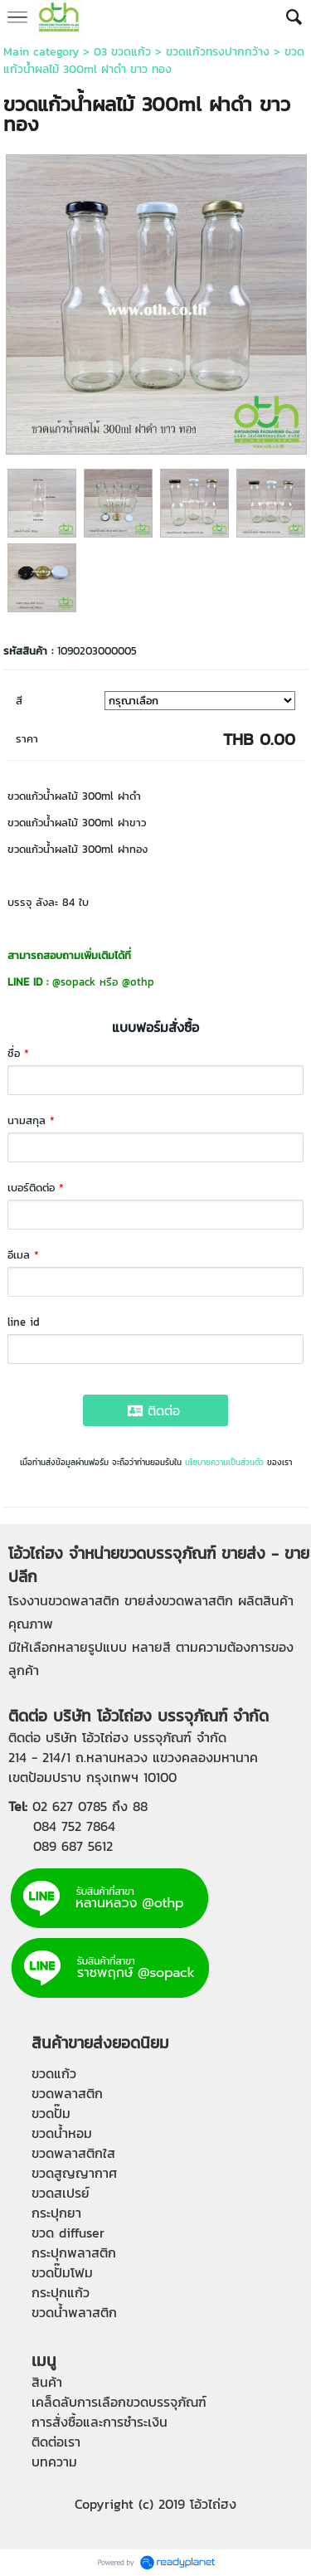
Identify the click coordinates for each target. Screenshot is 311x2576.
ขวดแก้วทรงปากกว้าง (218, 52)
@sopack (73, 982)
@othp (138, 982)
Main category (41, 52)
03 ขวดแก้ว (122, 52)
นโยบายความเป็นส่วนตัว (224, 1462)
